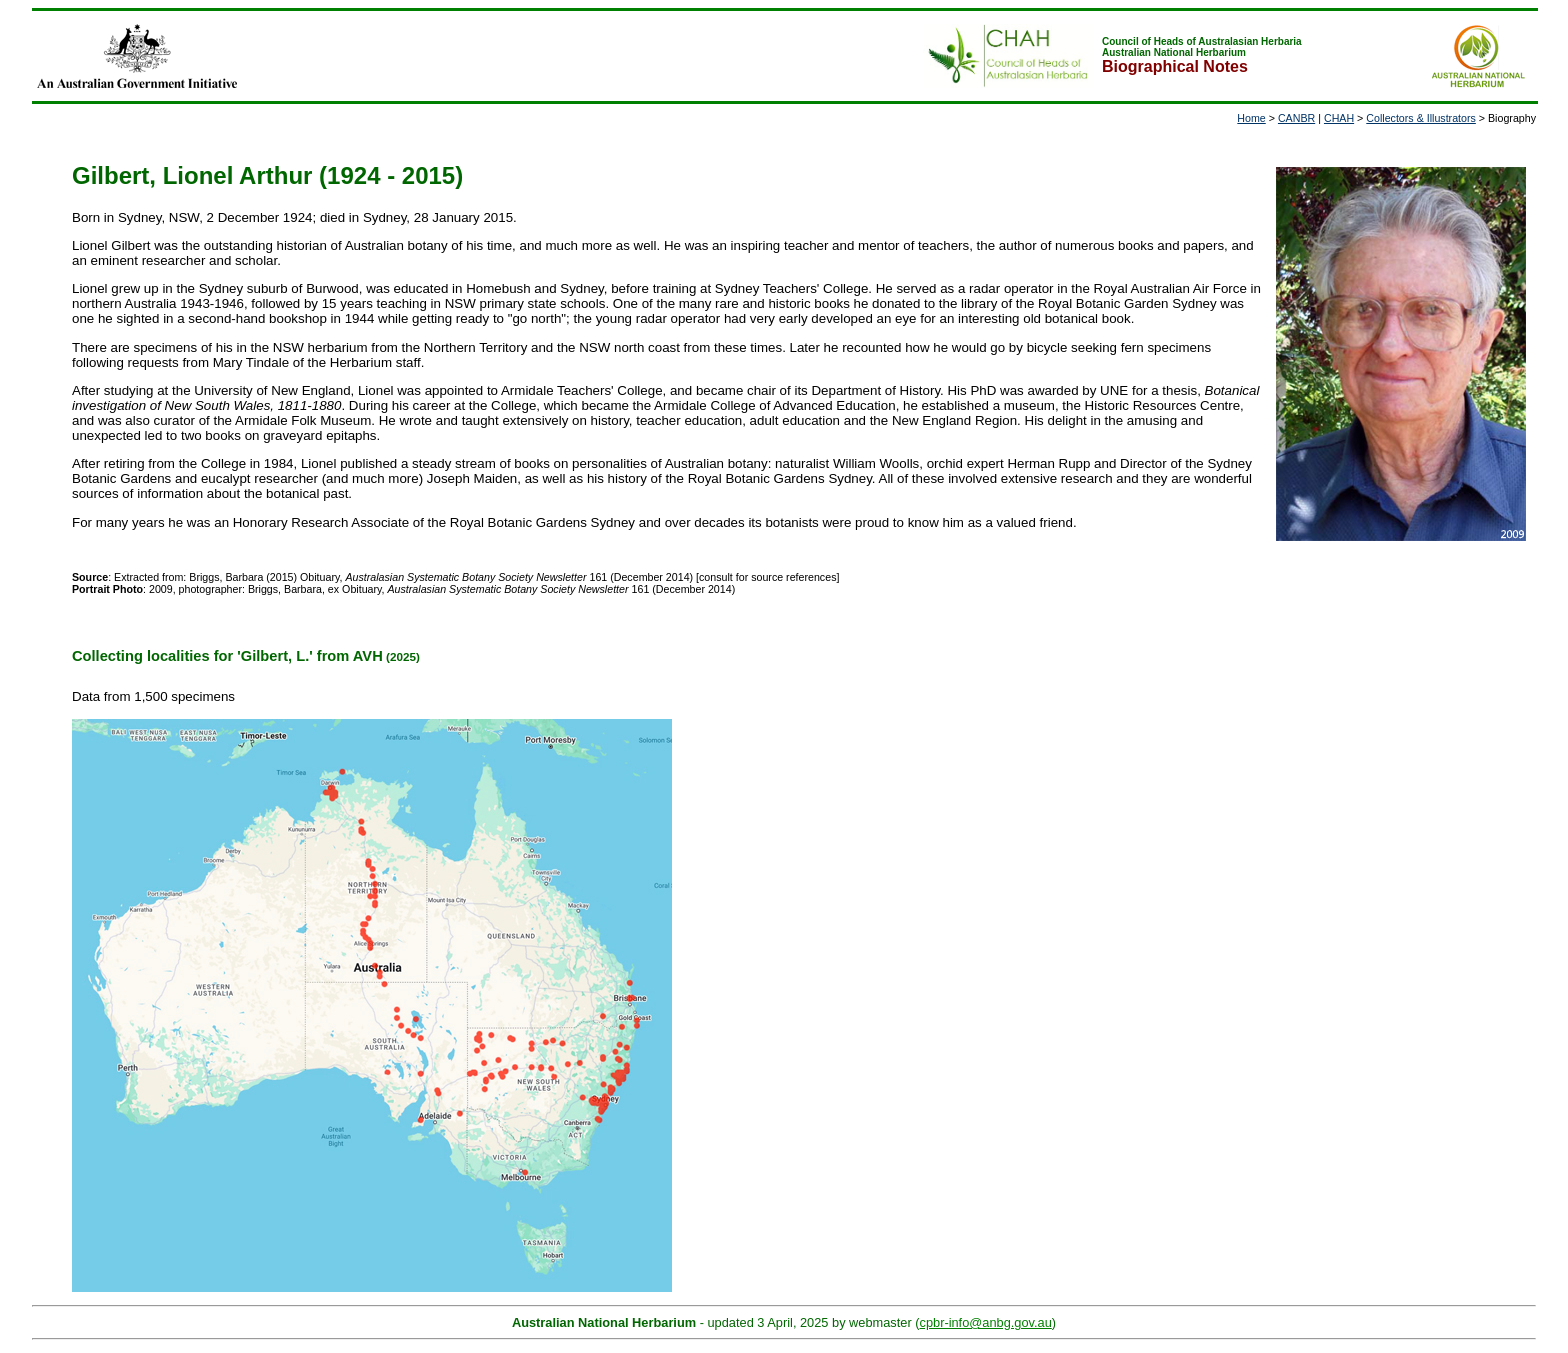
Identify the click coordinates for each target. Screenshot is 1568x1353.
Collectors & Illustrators (1421, 118)
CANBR (1296, 118)
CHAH (1339, 118)
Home (1251, 118)
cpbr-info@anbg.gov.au (986, 1322)
